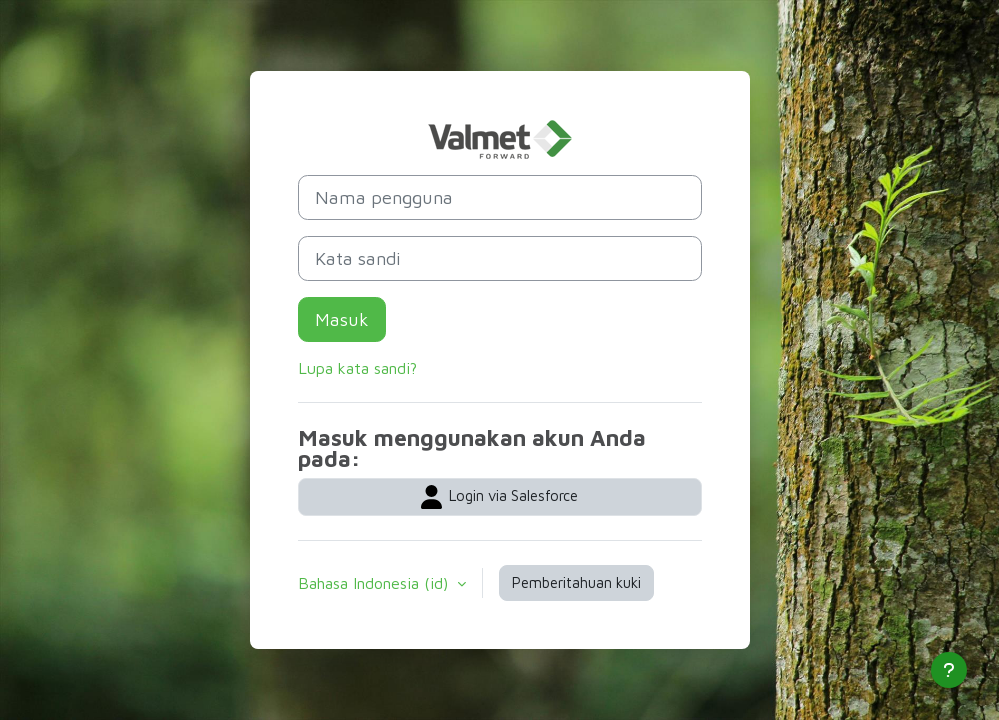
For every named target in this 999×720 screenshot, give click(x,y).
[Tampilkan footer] (949, 670)
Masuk (342, 319)
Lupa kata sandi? (357, 368)
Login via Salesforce (499, 497)
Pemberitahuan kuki (576, 582)
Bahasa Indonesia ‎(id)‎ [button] (375, 583)
